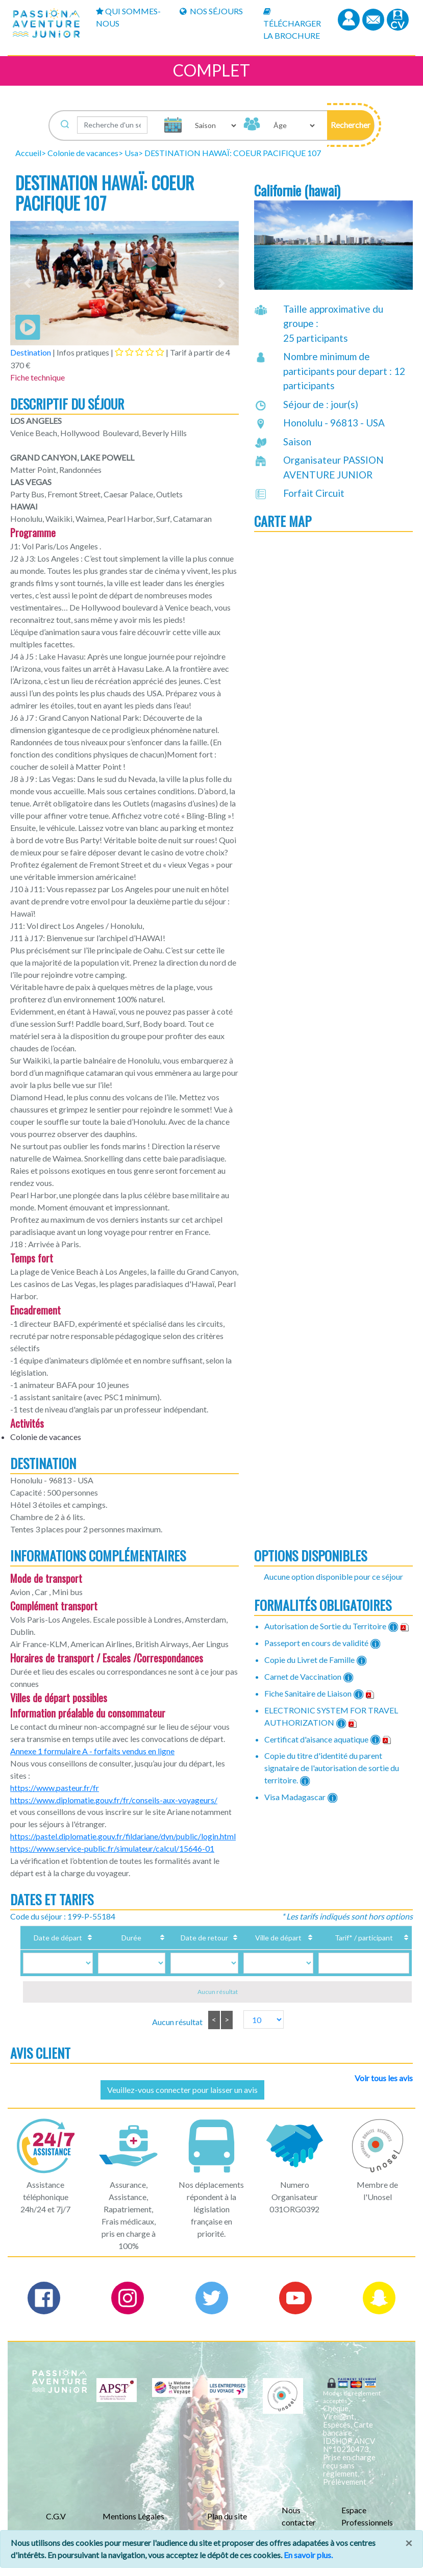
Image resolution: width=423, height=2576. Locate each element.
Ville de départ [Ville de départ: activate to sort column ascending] (255, 1943)
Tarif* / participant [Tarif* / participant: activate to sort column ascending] (348, 1948)
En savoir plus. (308, 2555)
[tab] (139, 352)
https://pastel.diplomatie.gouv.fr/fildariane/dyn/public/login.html (123, 1836)
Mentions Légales (133, 2527)
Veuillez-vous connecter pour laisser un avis (182, 2100)
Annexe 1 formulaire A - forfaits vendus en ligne (92, 1751)
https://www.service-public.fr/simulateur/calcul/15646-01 (112, 1848)
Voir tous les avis (384, 2088)
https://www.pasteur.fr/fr (54, 1787)
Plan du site (227, 2527)
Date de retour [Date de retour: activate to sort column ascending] (188, 1948)
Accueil (28, 153)
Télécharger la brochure (292, 24)
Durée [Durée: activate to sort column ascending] (124, 1948)
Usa (131, 153)
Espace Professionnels (367, 2527)
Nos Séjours (211, 11)
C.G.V (56, 2527)
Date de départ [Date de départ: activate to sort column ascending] (60, 1948)
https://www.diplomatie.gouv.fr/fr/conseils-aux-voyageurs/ (113, 1800)
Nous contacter (299, 2527)
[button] (350, 125)
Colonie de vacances (82, 153)
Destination (30, 352)
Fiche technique (37, 377)
